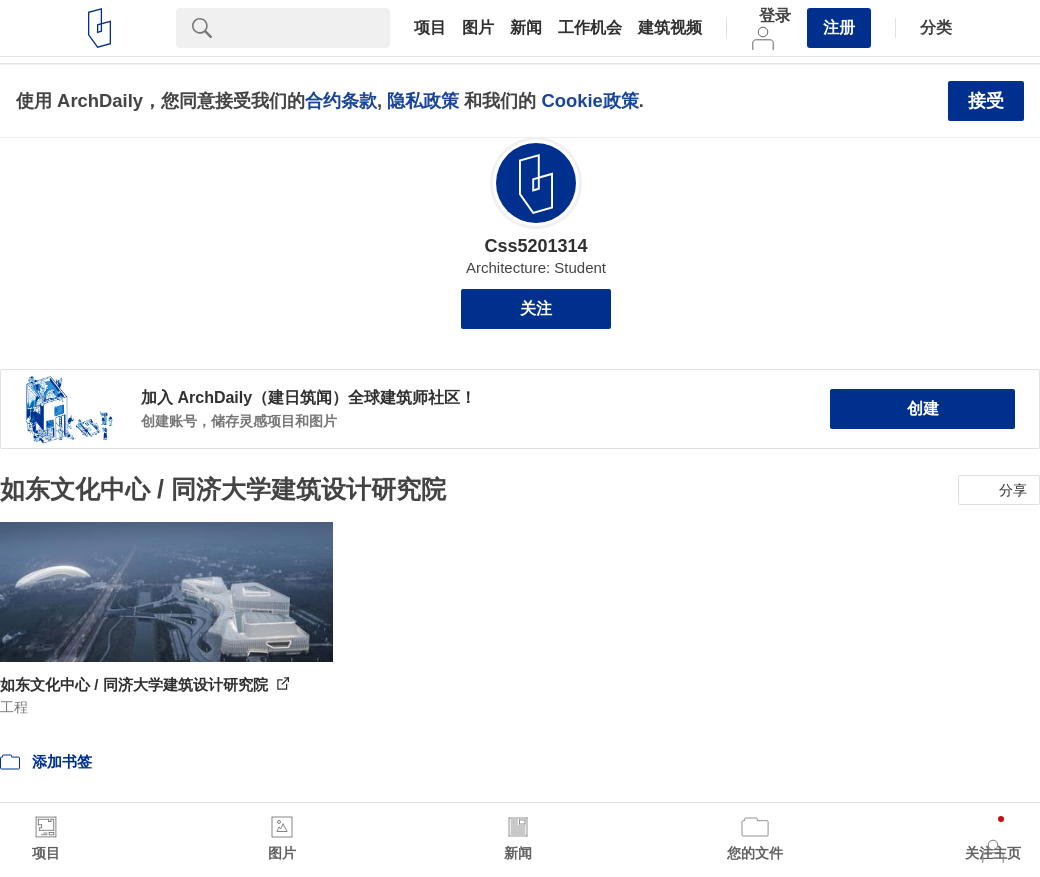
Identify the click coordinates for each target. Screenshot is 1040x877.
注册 (839, 27)
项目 (430, 28)
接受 (986, 101)
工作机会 (590, 28)
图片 (478, 28)
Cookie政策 (589, 100)
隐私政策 (423, 100)
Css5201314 (535, 246)
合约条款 (341, 100)
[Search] (309, 28)
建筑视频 (670, 28)
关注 (536, 308)
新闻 (526, 28)
